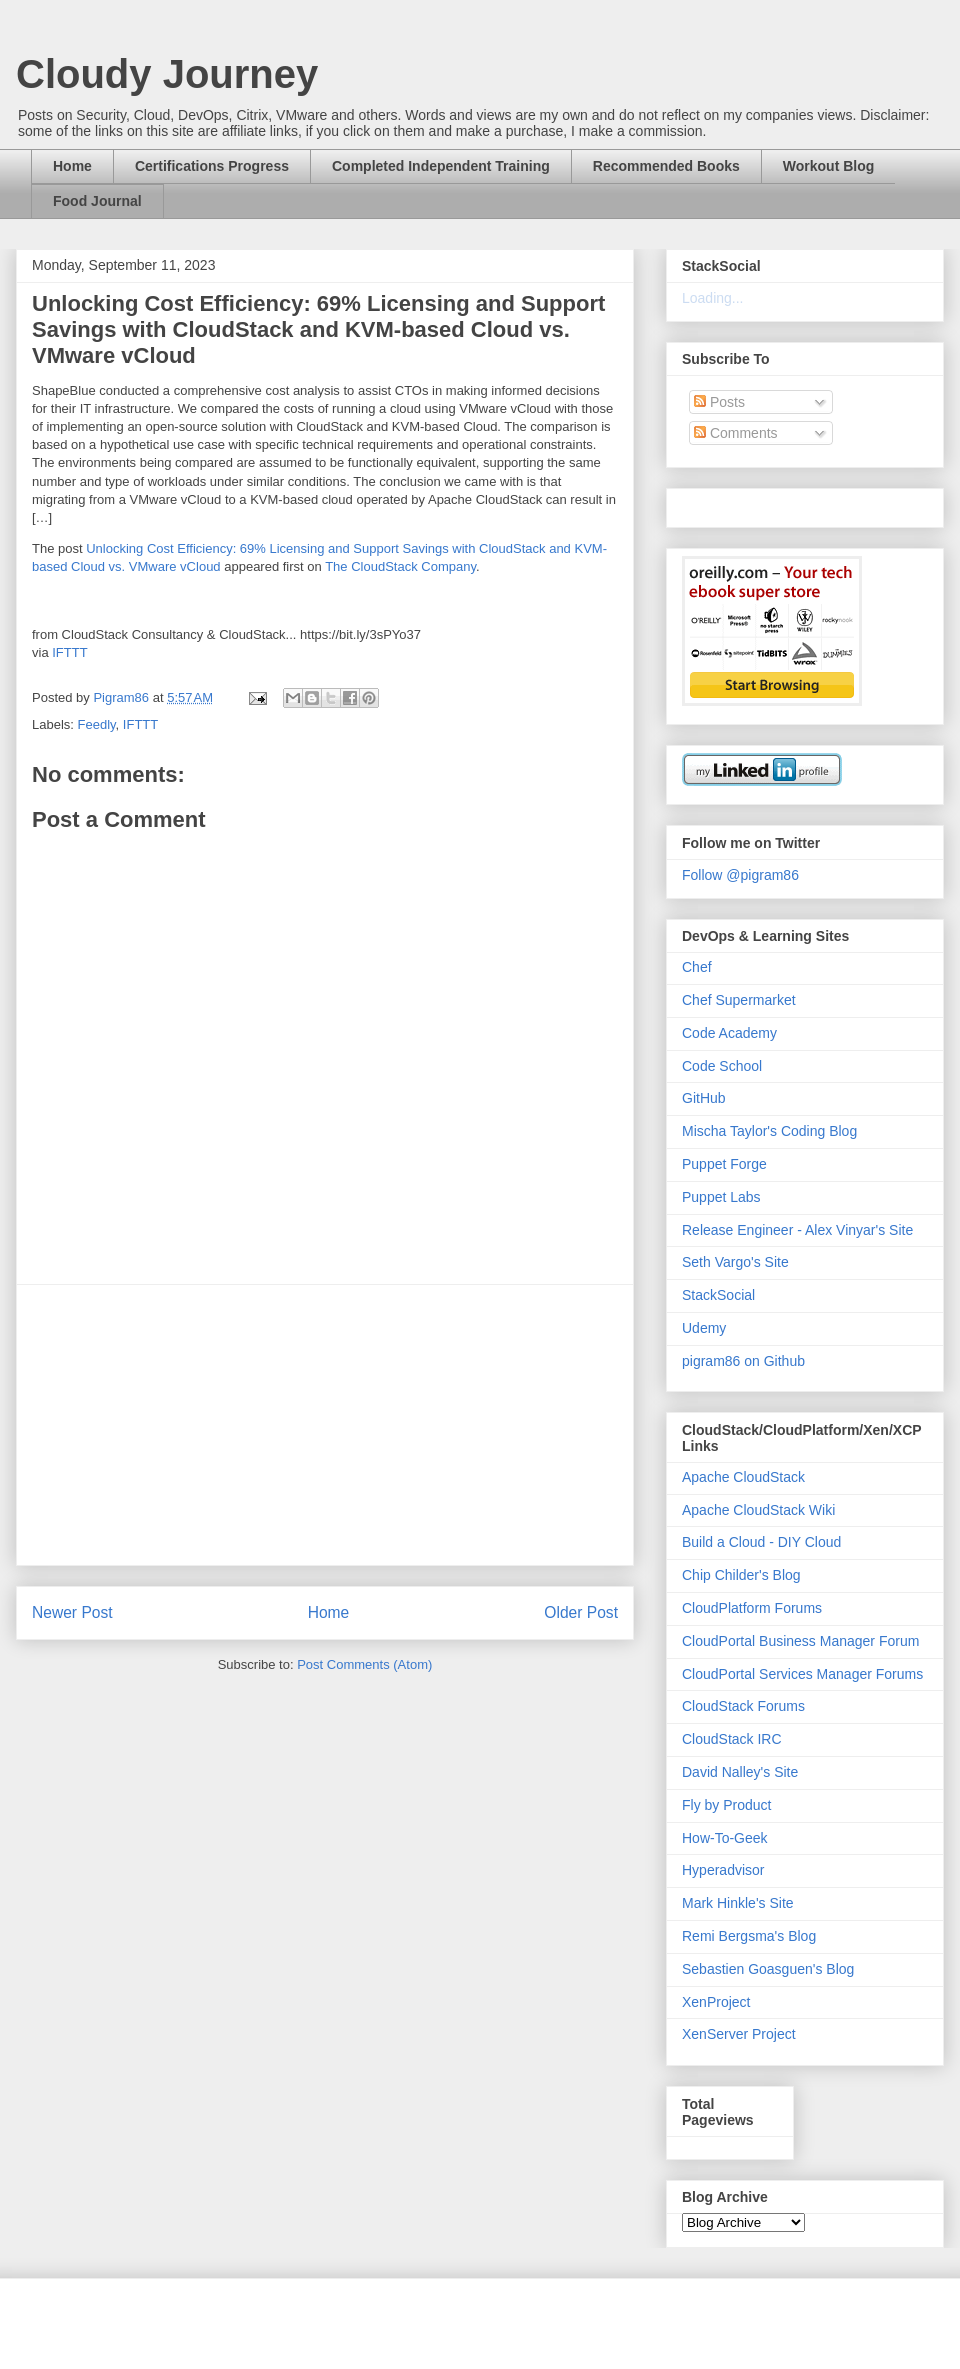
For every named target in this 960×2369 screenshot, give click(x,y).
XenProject (716, 2002)
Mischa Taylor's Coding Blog (769, 1131)
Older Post (581, 1612)
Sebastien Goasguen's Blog (768, 1969)
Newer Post (72, 1612)
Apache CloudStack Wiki (758, 1510)
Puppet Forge (724, 1164)
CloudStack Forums (743, 1706)
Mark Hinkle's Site (738, 1903)
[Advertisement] (325, 1425)
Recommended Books (666, 166)
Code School (722, 1066)
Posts (719, 402)
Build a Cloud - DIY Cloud (761, 1542)
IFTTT (69, 652)
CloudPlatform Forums (752, 1608)
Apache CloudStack (743, 1477)
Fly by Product (726, 1805)
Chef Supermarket (739, 1000)
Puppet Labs (721, 1197)
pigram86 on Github (743, 1361)
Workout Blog (829, 166)
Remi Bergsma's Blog (749, 1936)
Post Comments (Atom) (364, 1664)
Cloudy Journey (167, 74)
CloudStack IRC (732, 1739)
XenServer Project (739, 2034)
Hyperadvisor (723, 1870)
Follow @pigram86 (740, 875)
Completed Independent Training (441, 166)
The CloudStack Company (400, 566)
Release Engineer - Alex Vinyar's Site (797, 1230)
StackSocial (718, 1295)
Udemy (704, 1328)
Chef (697, 967)
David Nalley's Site (740, 1772)
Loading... (713, 298)
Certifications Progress (212, 166)
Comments (736, 433)
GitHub (704, 1098)
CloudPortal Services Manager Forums (802, 1674)
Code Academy (729, 1033)
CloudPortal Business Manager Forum (800, 1641)
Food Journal (97, 201)
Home (72, 166)
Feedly (97, 724)
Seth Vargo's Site (735, 1262)
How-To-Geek (725, 1838)
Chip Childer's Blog (741, 1575)
